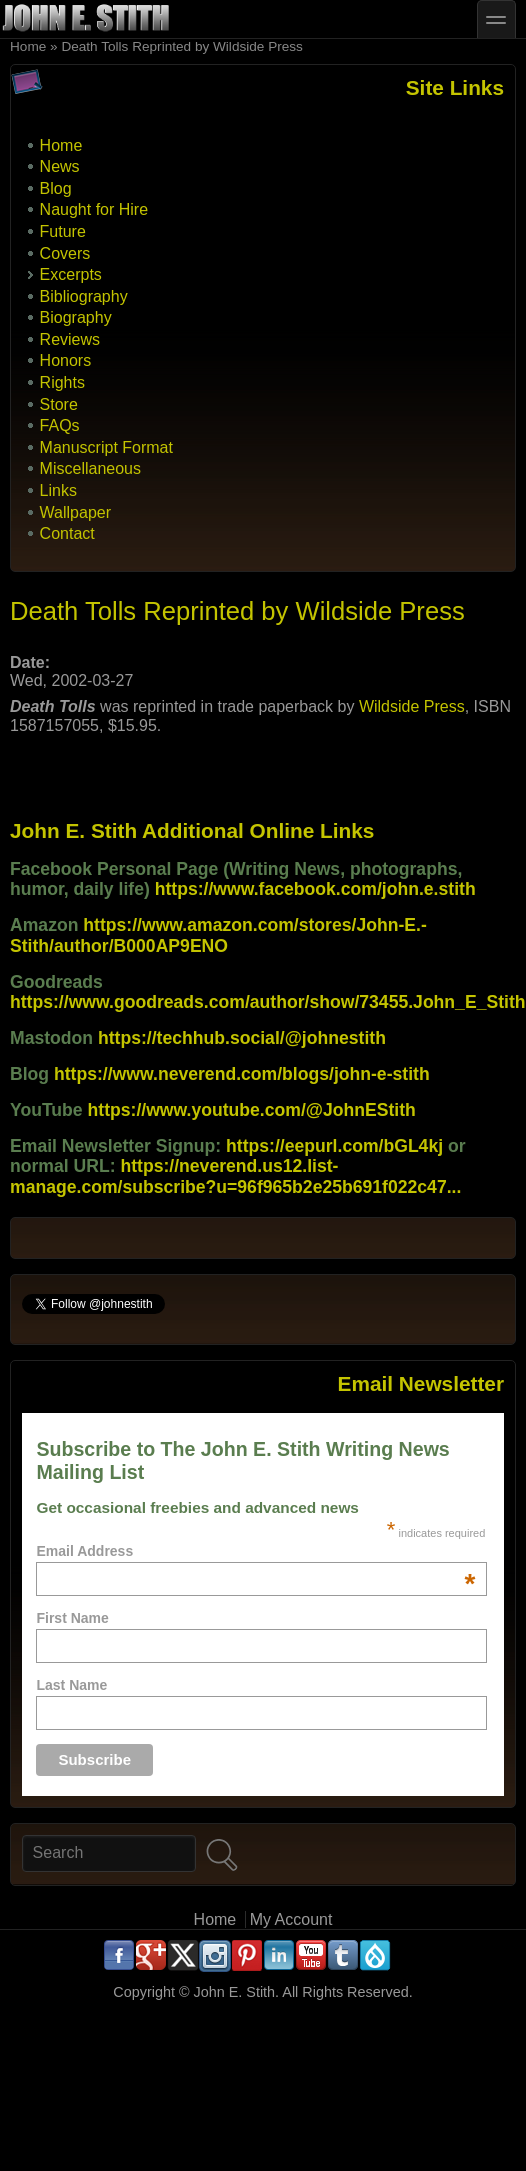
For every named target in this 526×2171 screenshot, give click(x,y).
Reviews (70, 339)
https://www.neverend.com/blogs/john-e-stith (242, 1074)
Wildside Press (412, 706)
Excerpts (71, 274)
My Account (291, 1919)
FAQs (60, 425)
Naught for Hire (94, 209)
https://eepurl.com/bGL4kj (334, 1146)
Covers (65, 253)
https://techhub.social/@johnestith (242, 1038)
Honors (66, 360)
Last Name (71, 1685)
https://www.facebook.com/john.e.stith (315, 889)
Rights (62, 382)
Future (63, 231)
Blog (56, 188)
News (60, 166)
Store (59, 404)
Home (28, 46)
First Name (72, 1618)
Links (58, 490)
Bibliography (84, 296)
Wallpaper (75, 512)
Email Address (255, 1551)
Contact (67, 533)
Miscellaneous (90, 468)
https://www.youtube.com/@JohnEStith (252, 1110)
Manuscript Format (106, 447)
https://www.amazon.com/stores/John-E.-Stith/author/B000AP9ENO (218, 935)
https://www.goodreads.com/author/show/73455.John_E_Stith (268, 1002)
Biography (76, 317)
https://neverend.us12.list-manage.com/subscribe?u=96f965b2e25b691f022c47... (235, 1176)
